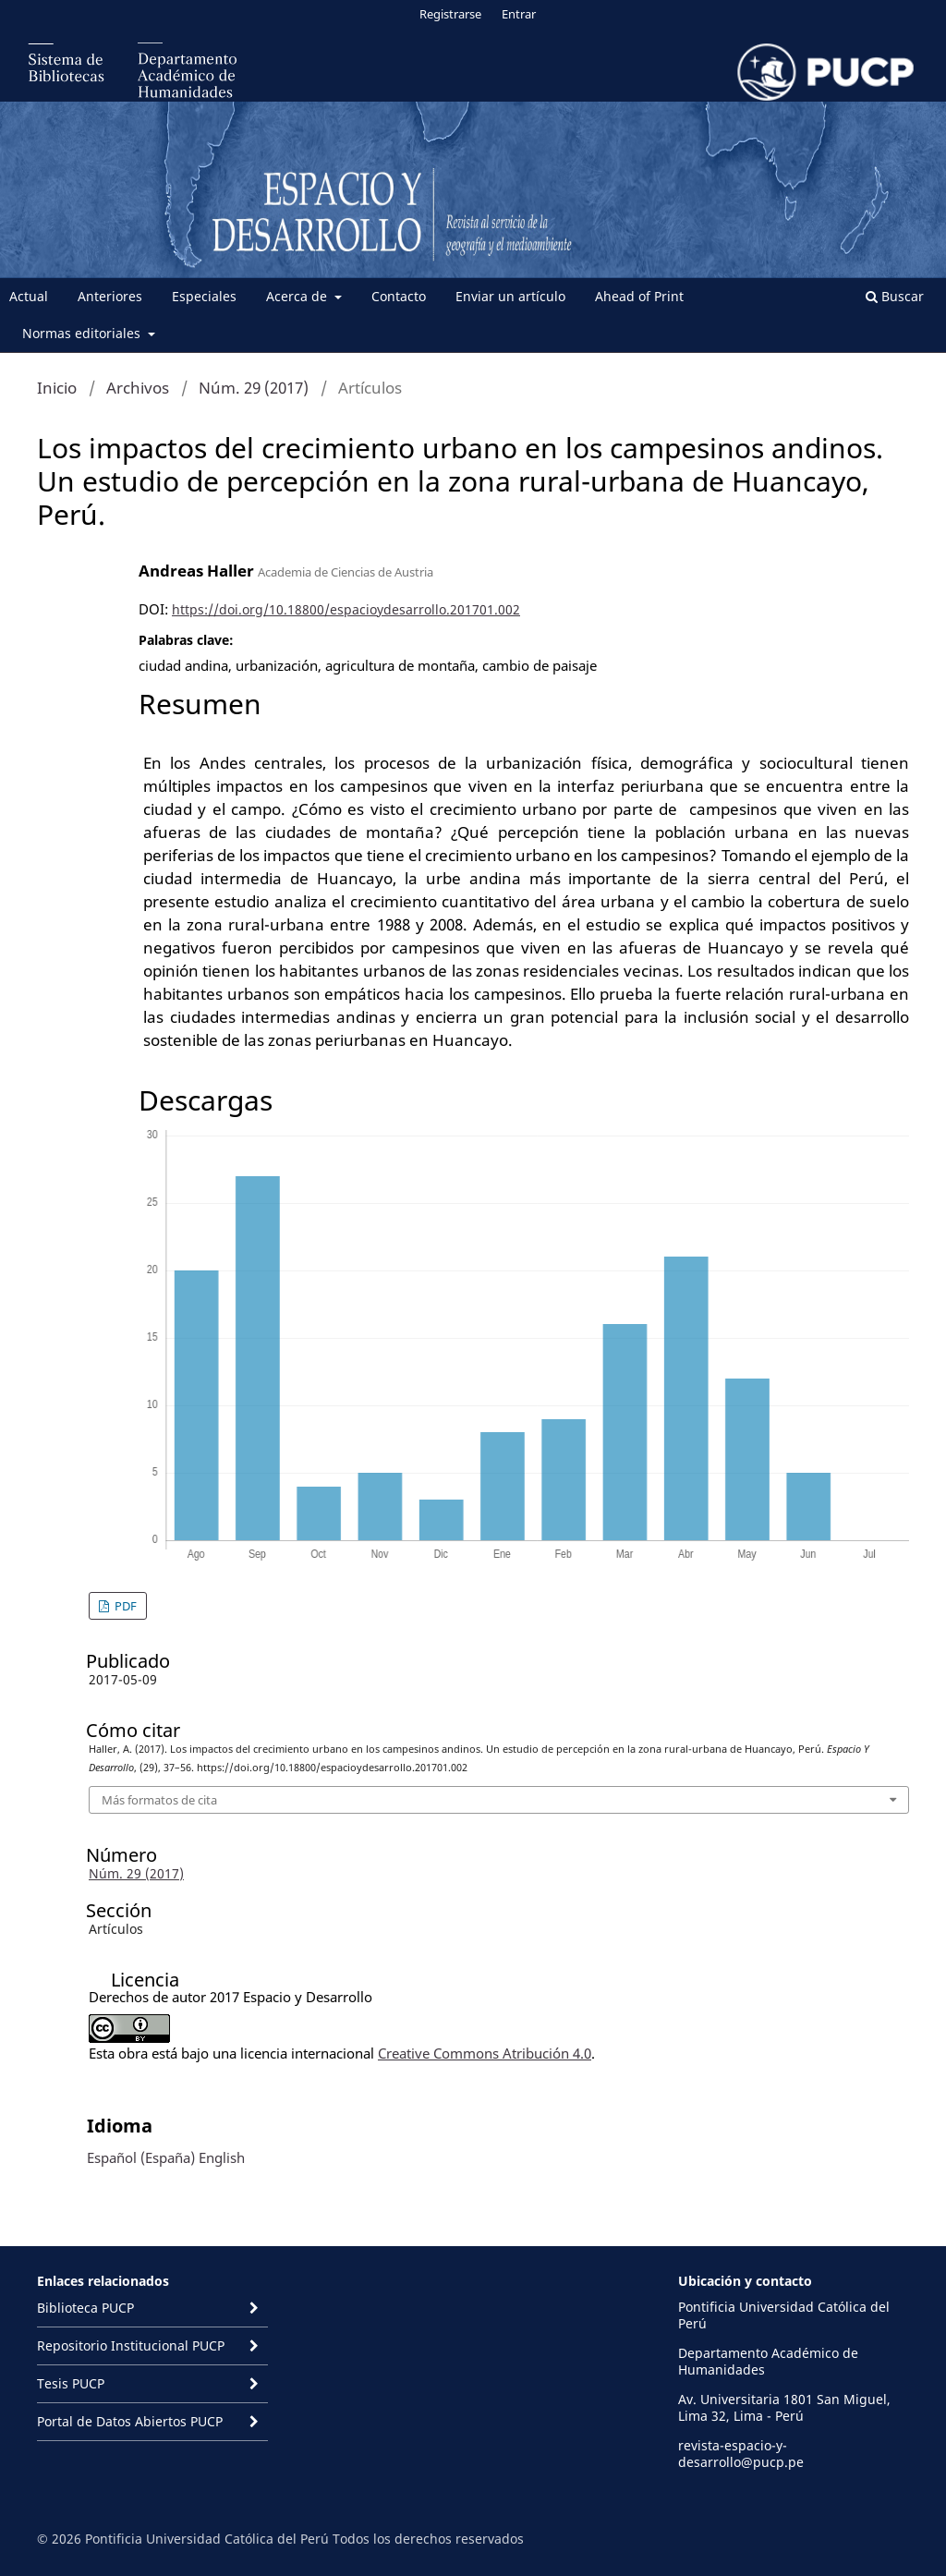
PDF (124, 1606)
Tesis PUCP (70, 2383)
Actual (28, 296)
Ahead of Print (639, 296)
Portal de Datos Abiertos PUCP (130, 2421)
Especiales (204, 296)
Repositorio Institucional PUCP (130, 2345)
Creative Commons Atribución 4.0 (484, 2053)
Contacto (398, 296)
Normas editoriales (83, 333)
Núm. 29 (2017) (254, 387)
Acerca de (298, 296)
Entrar (519, 14)
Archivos (137, 387)
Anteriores (110, 296)
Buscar (895, 296)
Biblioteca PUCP (85, 2307)
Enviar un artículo (510, 296)
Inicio (57, 387)
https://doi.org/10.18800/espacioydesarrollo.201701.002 (346, 609)
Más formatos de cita (159, 1800)
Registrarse (450, 14)
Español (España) (141, 2157)
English (222, 2157)
